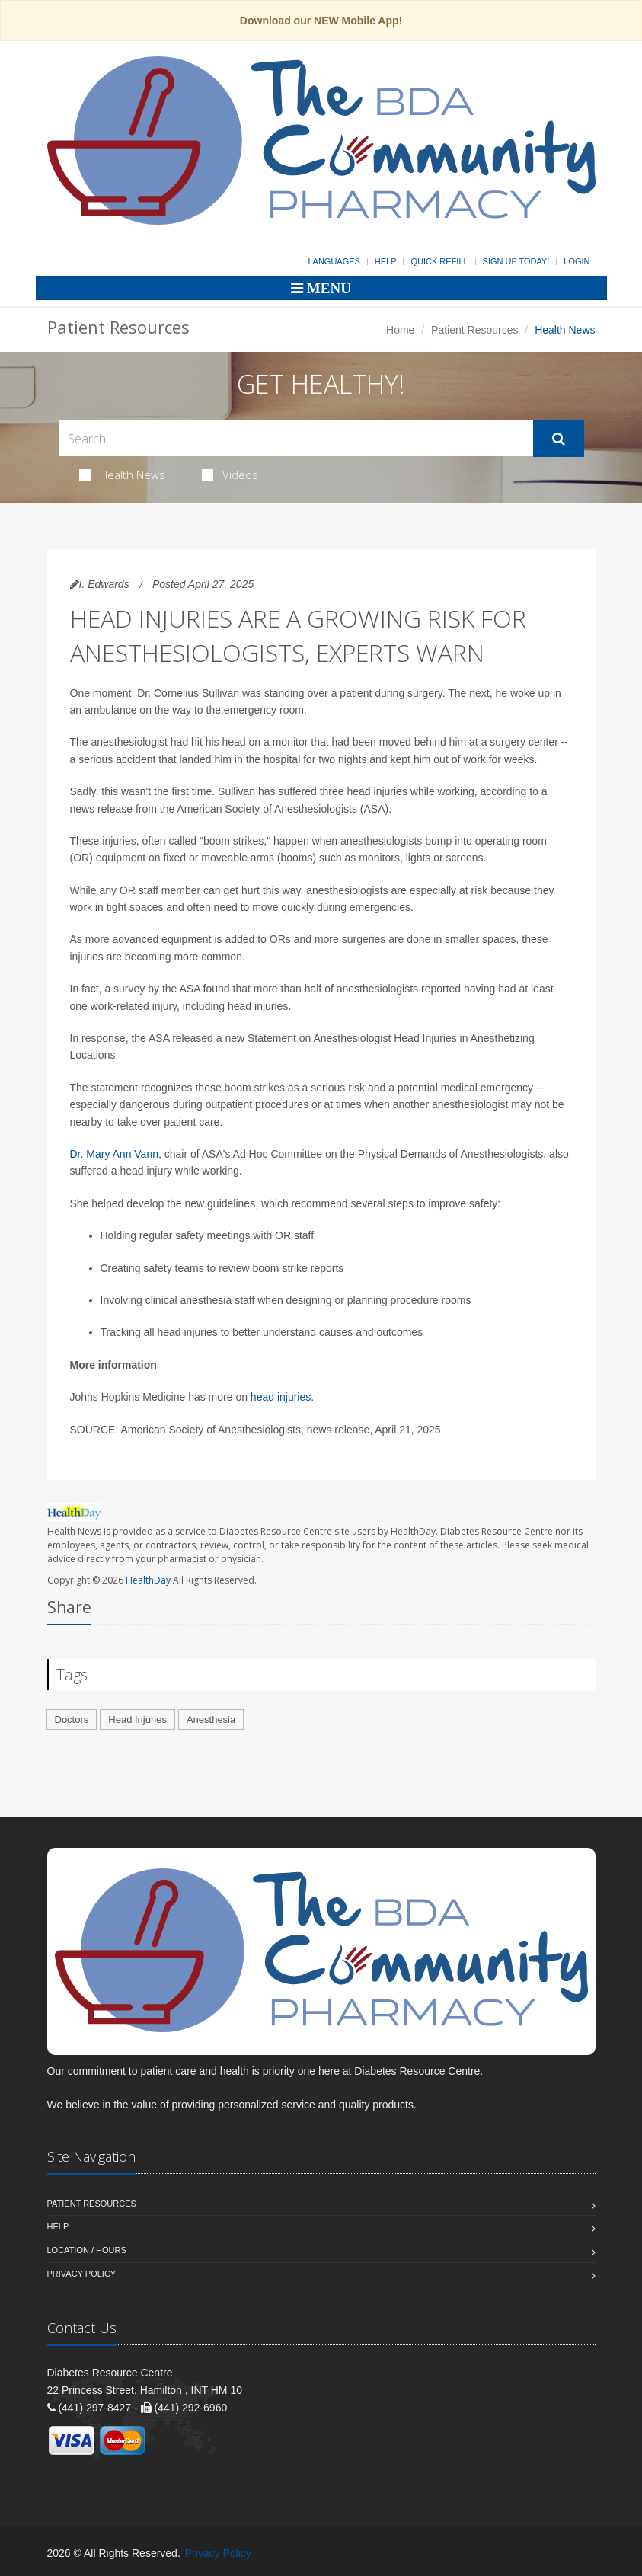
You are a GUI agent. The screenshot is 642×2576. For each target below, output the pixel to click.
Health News (122, 474)
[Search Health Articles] (296, 438)
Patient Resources (474, 330)
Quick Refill (439, 261)
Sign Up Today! (516, 261)
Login (576, 261)
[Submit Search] (558, 438)
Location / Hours (86, 2250)
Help (386, 261)
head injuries (281, 1397)
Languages (333, 261)
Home (400, 330)
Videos (230, 474)
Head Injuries (137, 1719)
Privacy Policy (82, 2273)
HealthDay (148, 1580)
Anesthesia (211, 1719)
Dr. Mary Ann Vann (114, 1154)
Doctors (72, 1719)
